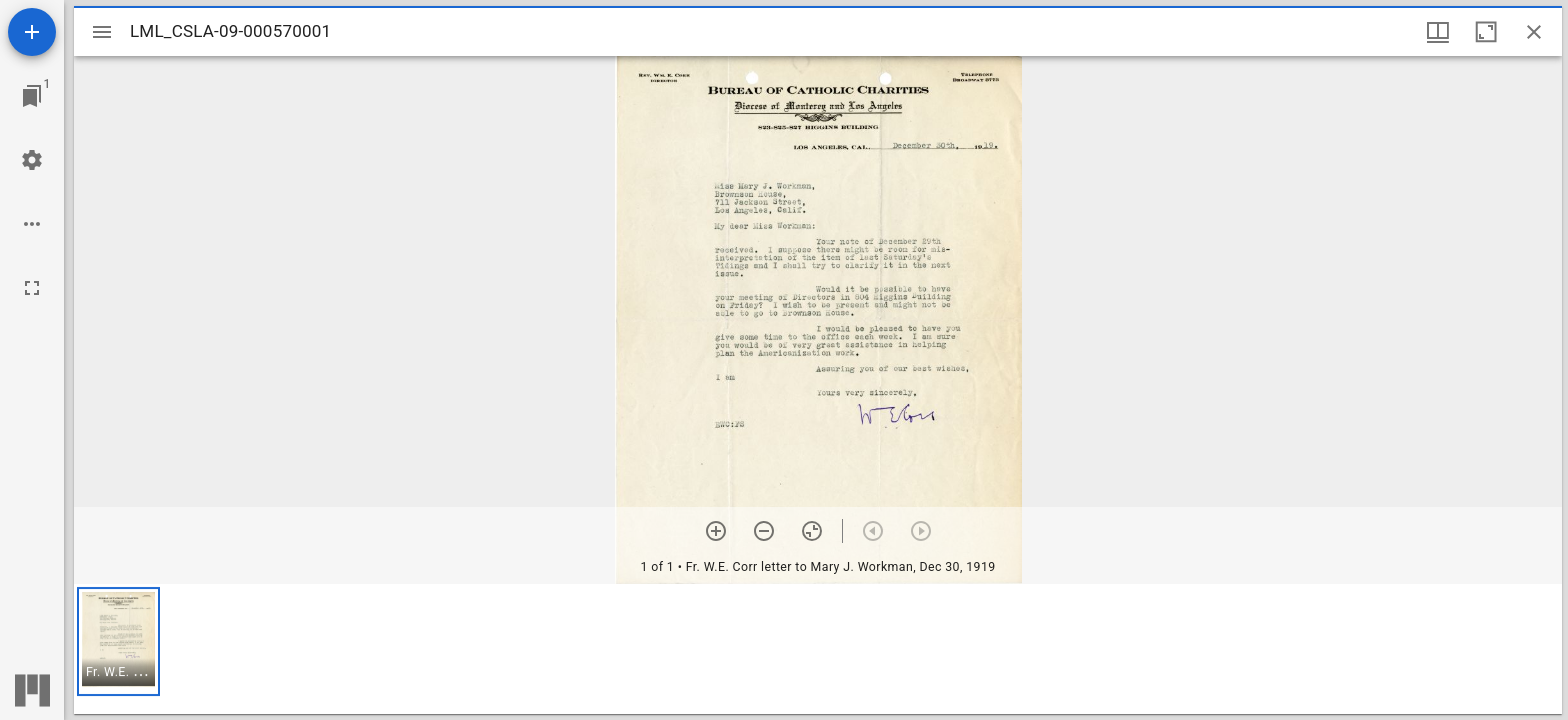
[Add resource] (32, 32)
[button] (118, 641)
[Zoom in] (716, 531)
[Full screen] (32, 288)
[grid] (818, 649)
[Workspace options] (32, 224)
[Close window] (1534, 32)
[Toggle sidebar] (102, 32)
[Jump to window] (32, 96)
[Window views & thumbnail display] (1438, 32)
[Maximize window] (1486, 32)
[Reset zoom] (812, 531)
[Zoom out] (764, 531)
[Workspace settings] (32, 160)
